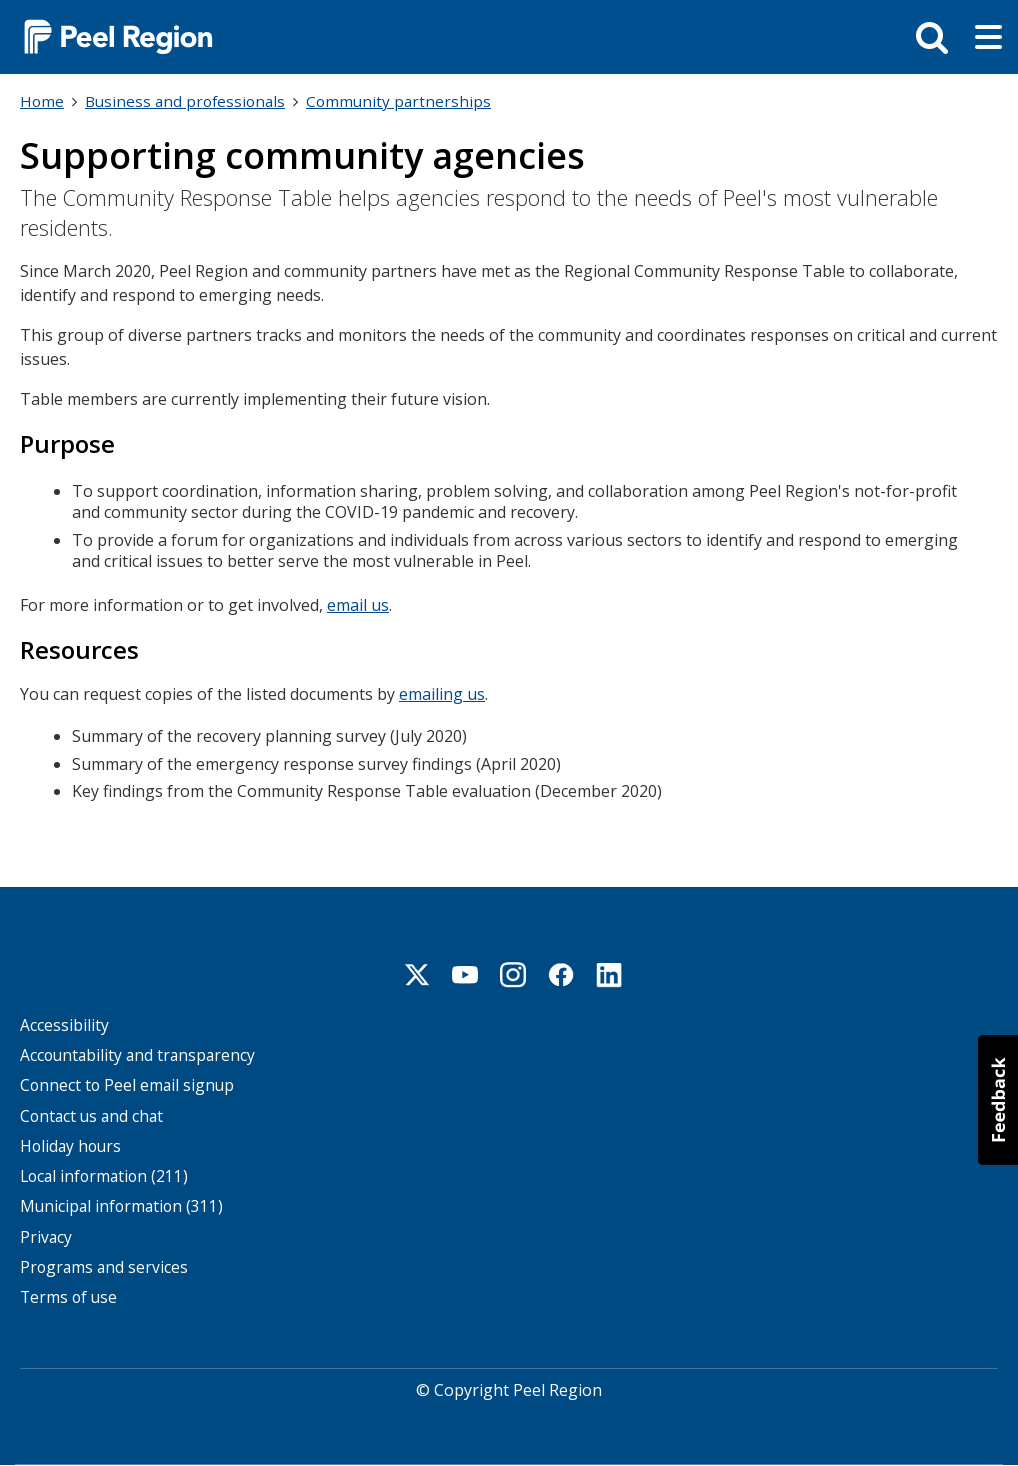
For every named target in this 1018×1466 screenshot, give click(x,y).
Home (42, 101)
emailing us (442, 694)
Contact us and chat (91, 1116)
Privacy (46, 1237)
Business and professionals (185, 101)
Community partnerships (398, 101)
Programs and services (104, 1267)
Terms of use (68, 1297)
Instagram (513, 975)
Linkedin (609, 975)
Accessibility (64, 1025)
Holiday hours (70, 1146)
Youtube (465, 975)
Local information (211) (104, 1176)
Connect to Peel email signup (127, 1085)
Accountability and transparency (137, 1055)
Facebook (561, 975)
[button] (998, 1100)
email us (358, 605)
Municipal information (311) (121, 1206)
